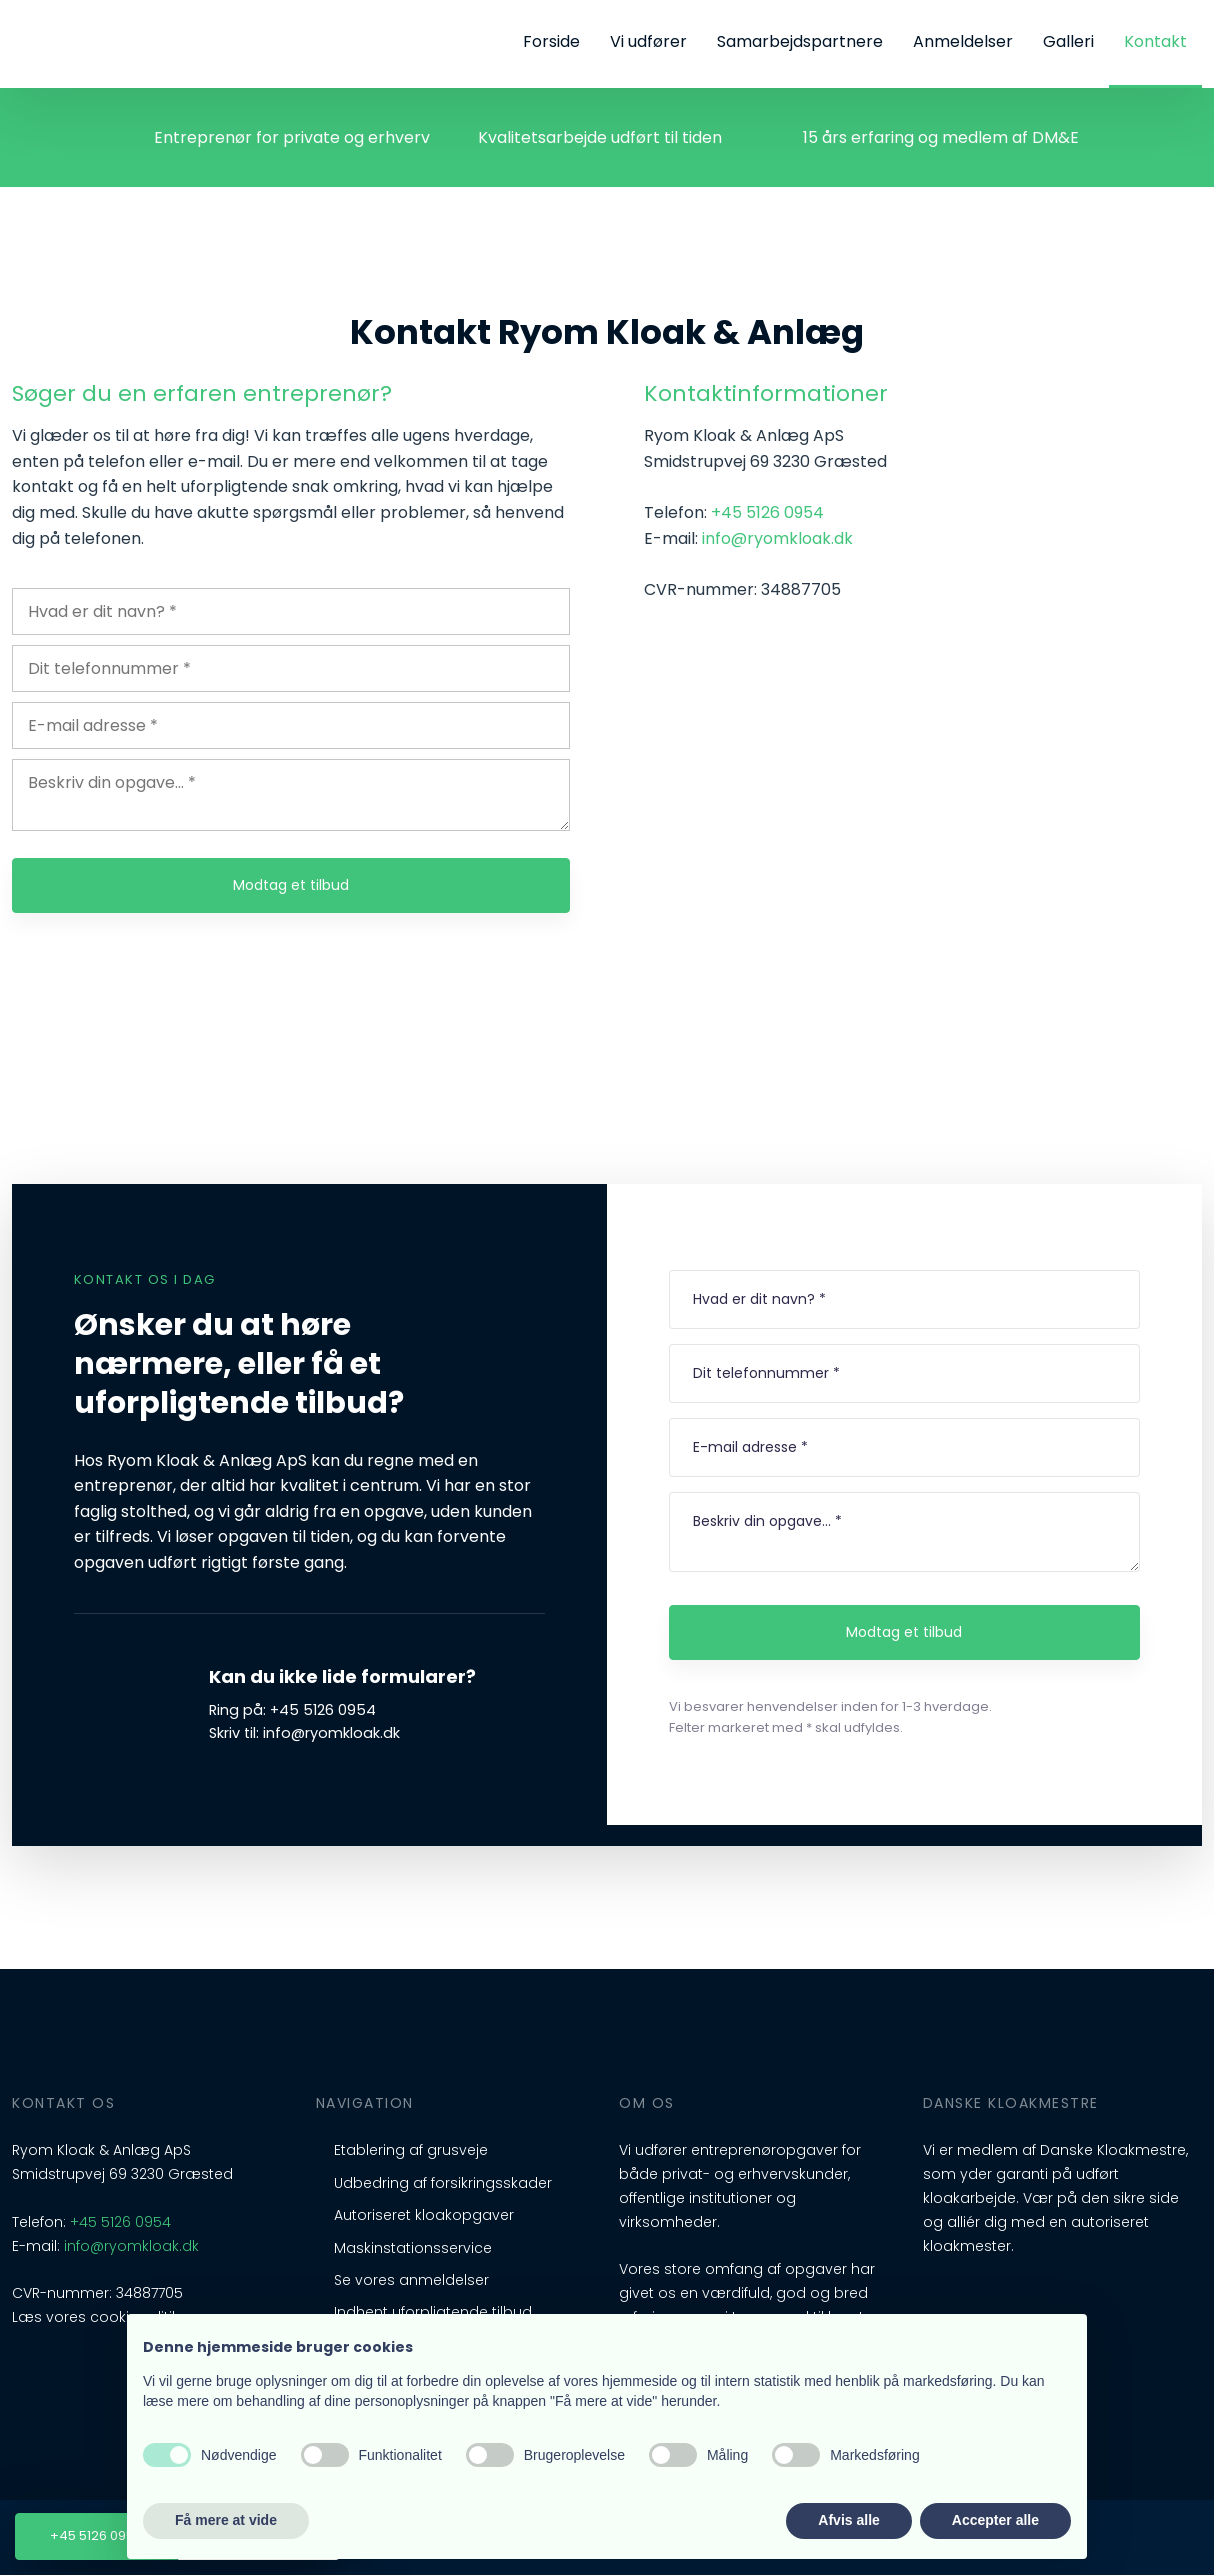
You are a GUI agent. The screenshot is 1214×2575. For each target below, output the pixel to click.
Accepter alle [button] (995, 2520)
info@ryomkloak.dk (777, 538)
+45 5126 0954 (767, 512)
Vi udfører (648, 41)
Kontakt (1155, 41)
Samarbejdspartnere (800, 41)
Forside (551, 41)
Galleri (1068, 41)
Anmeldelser (963, 41)
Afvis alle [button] (848, 2520)
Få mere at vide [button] (226, 2520)
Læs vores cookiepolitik (95, 2317)
